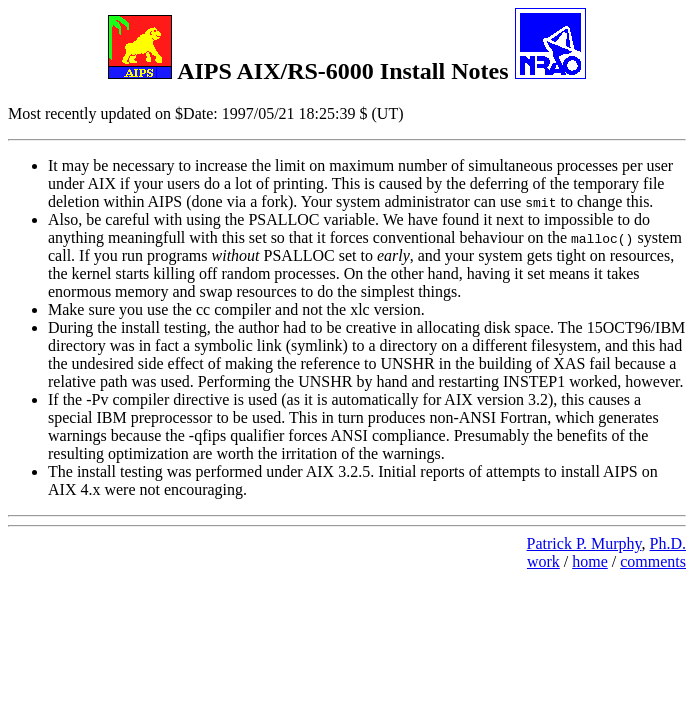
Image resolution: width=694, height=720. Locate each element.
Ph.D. (668, 543)
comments (653, 561)
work (543, 561)
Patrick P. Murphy (584, 543)
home (590, 561)
